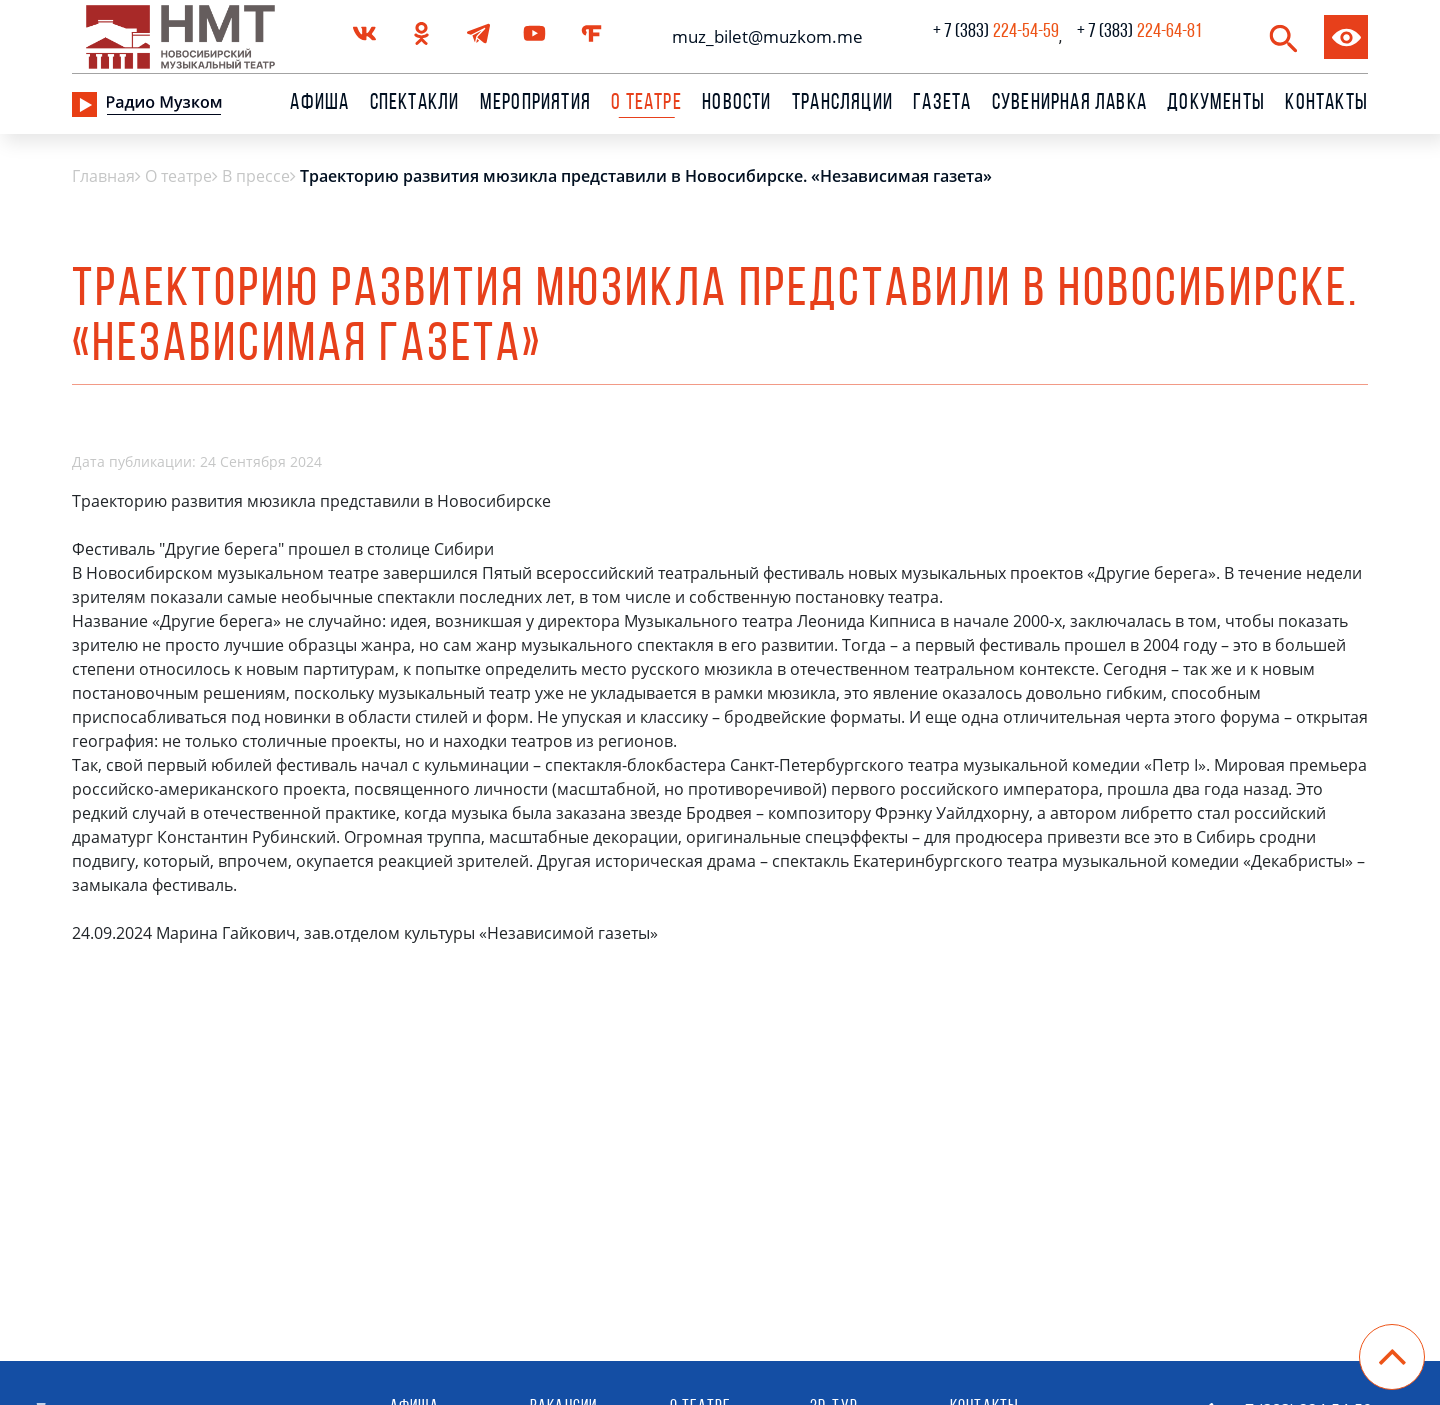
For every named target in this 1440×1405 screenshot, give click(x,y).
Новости (736, 104)
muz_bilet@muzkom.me (762, 36)
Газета (942, 104)
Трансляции (842, 104)
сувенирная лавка (1069, 104)
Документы (1216, 104)
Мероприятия (535, 104)
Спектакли (415, 104)
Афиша (319, 104)
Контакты (1326, 104)
